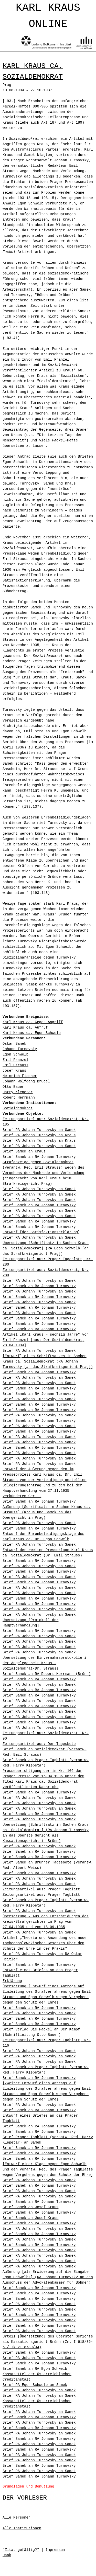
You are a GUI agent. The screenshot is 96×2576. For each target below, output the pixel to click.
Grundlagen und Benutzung (28, 2486)
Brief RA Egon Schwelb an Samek (35, 2385)
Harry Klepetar (18, 1092)
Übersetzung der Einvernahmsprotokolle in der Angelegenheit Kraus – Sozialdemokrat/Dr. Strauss (46, 1663)
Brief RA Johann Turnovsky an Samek (39, 1130)
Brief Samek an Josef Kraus (30, 2207)
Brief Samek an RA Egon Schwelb (35, 2369)
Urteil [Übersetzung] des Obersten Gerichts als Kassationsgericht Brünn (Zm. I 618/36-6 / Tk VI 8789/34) (48, 2341)
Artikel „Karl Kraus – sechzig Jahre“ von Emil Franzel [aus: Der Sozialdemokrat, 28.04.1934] (46, 1340)
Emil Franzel (15, 1060)
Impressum (55, 2550)
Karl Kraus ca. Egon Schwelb (32, 1033)
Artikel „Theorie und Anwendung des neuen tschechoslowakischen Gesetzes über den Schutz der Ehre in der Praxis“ (46, 1943)
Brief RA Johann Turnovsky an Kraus (39, 1135)
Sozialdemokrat (18, 1108)
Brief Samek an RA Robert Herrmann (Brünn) (47, 1674)
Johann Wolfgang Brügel (26, 1081)
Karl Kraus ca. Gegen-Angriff (33, 1022)
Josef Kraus (14, 1071)
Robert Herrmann (19, 1097)
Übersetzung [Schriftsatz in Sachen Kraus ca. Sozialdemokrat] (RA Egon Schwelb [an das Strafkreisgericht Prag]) (46, 1248)
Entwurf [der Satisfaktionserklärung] (41, 1232)
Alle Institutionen (22, 2528)
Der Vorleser (25, 2497)
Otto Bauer (13, 1087)
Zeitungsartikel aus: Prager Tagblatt (41, 1889)
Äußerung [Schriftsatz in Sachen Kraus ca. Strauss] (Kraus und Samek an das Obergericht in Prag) (47, 1512)
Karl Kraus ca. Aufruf (25, 1027)
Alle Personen (16, 2517)
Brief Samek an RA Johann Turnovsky (39, 1157)
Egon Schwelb (15, 1054)
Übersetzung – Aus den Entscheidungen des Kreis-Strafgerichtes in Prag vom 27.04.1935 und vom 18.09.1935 (46, 1921)
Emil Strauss (15, 1065)
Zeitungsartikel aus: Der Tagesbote (39, 1744)
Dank (7, 2555)
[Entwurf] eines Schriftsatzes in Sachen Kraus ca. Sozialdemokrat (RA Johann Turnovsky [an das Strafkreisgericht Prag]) (48, 1361)
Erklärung (12, 1981)
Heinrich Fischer (20, 1076)
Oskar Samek (14, 1044)
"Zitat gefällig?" (21, 2550)
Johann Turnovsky (20, 1049)
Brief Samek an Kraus (24, 1151)
